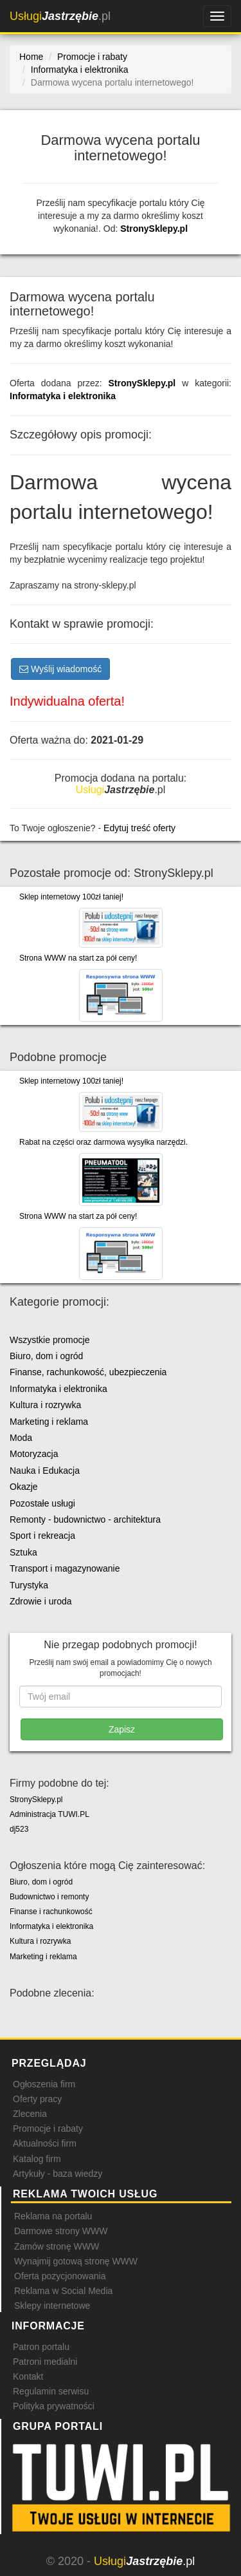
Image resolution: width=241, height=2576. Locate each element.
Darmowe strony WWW (60, 2231)
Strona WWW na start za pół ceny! (78, 958)
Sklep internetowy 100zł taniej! (71, 896)
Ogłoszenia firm (44, 2084)
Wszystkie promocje (49, 1340)
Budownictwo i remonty (49, 1896)
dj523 (19, 1829)
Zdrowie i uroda (41, 1601)
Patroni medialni (45, 2361)
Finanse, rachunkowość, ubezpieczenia (88, 1372)
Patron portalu (41, 2347)
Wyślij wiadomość (60, 669)
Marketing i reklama (49, 1421)
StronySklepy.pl (154, 228)
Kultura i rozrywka (45, 1405)
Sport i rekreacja (42, 1535)
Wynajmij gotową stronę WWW (76, 2261)
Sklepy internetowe (52, 2305)
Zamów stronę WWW (56, 2246)
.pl (60, 16)
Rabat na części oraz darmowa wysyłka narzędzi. (103, 1142)
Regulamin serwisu (51, 2391)
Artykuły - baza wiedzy (57, 2173)
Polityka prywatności (53, 2406)
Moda (21, 1438)
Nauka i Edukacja (45, 1470)
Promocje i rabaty (48, 2128)
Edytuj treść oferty (139, 828)
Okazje (24, 1486)
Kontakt (28, 2376)
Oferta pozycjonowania (59, 2276)
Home (31, 57)
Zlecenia (30, 2114)
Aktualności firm (44, 2143)
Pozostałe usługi (42, 1503)
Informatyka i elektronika (63, 396)
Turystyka (29, 1585)
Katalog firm (37, 2159)
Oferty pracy (37, 2099)
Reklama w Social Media (63, 2291)
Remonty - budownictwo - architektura (85, 1519)
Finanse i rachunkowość (51, 1911)
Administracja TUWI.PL (49, 1814)
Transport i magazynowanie (65, 1568)
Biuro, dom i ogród (46, 1356)
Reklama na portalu (53, 2216)
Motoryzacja (34, 1454)
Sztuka (23, 1552)
